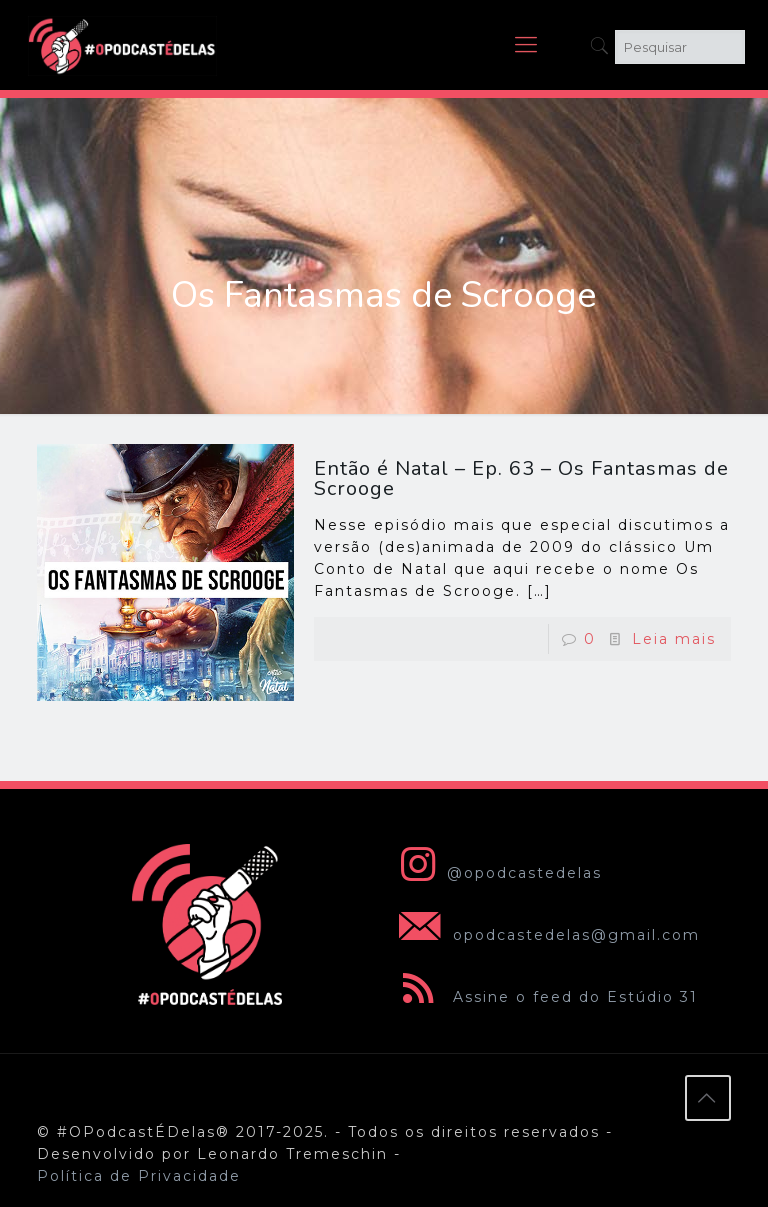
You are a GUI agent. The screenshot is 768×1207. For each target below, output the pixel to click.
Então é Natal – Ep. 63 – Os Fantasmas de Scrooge (521, 478)
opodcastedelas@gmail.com (545, 935)
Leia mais (674, 639)
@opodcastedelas (496, 873)
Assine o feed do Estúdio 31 (544, 997)
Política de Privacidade (139, 1176)
